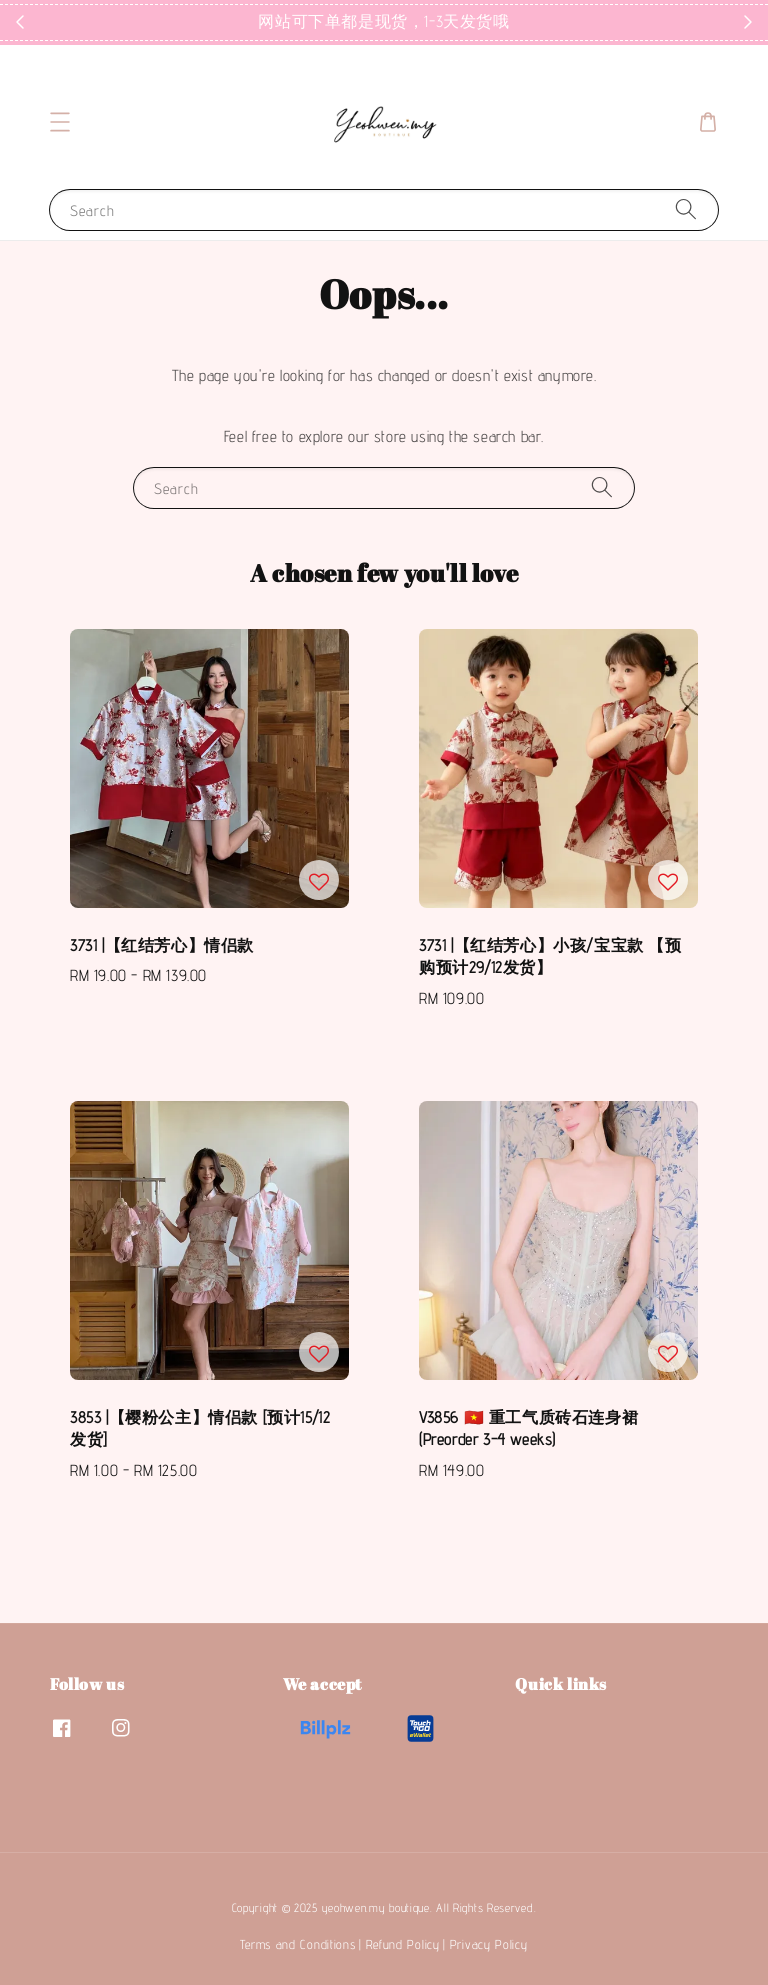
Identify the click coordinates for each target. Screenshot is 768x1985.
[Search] (686, 209)
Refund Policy (403, 1944)
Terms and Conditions (297, 1944)
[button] (60, 122)
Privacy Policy (489, 1944)
